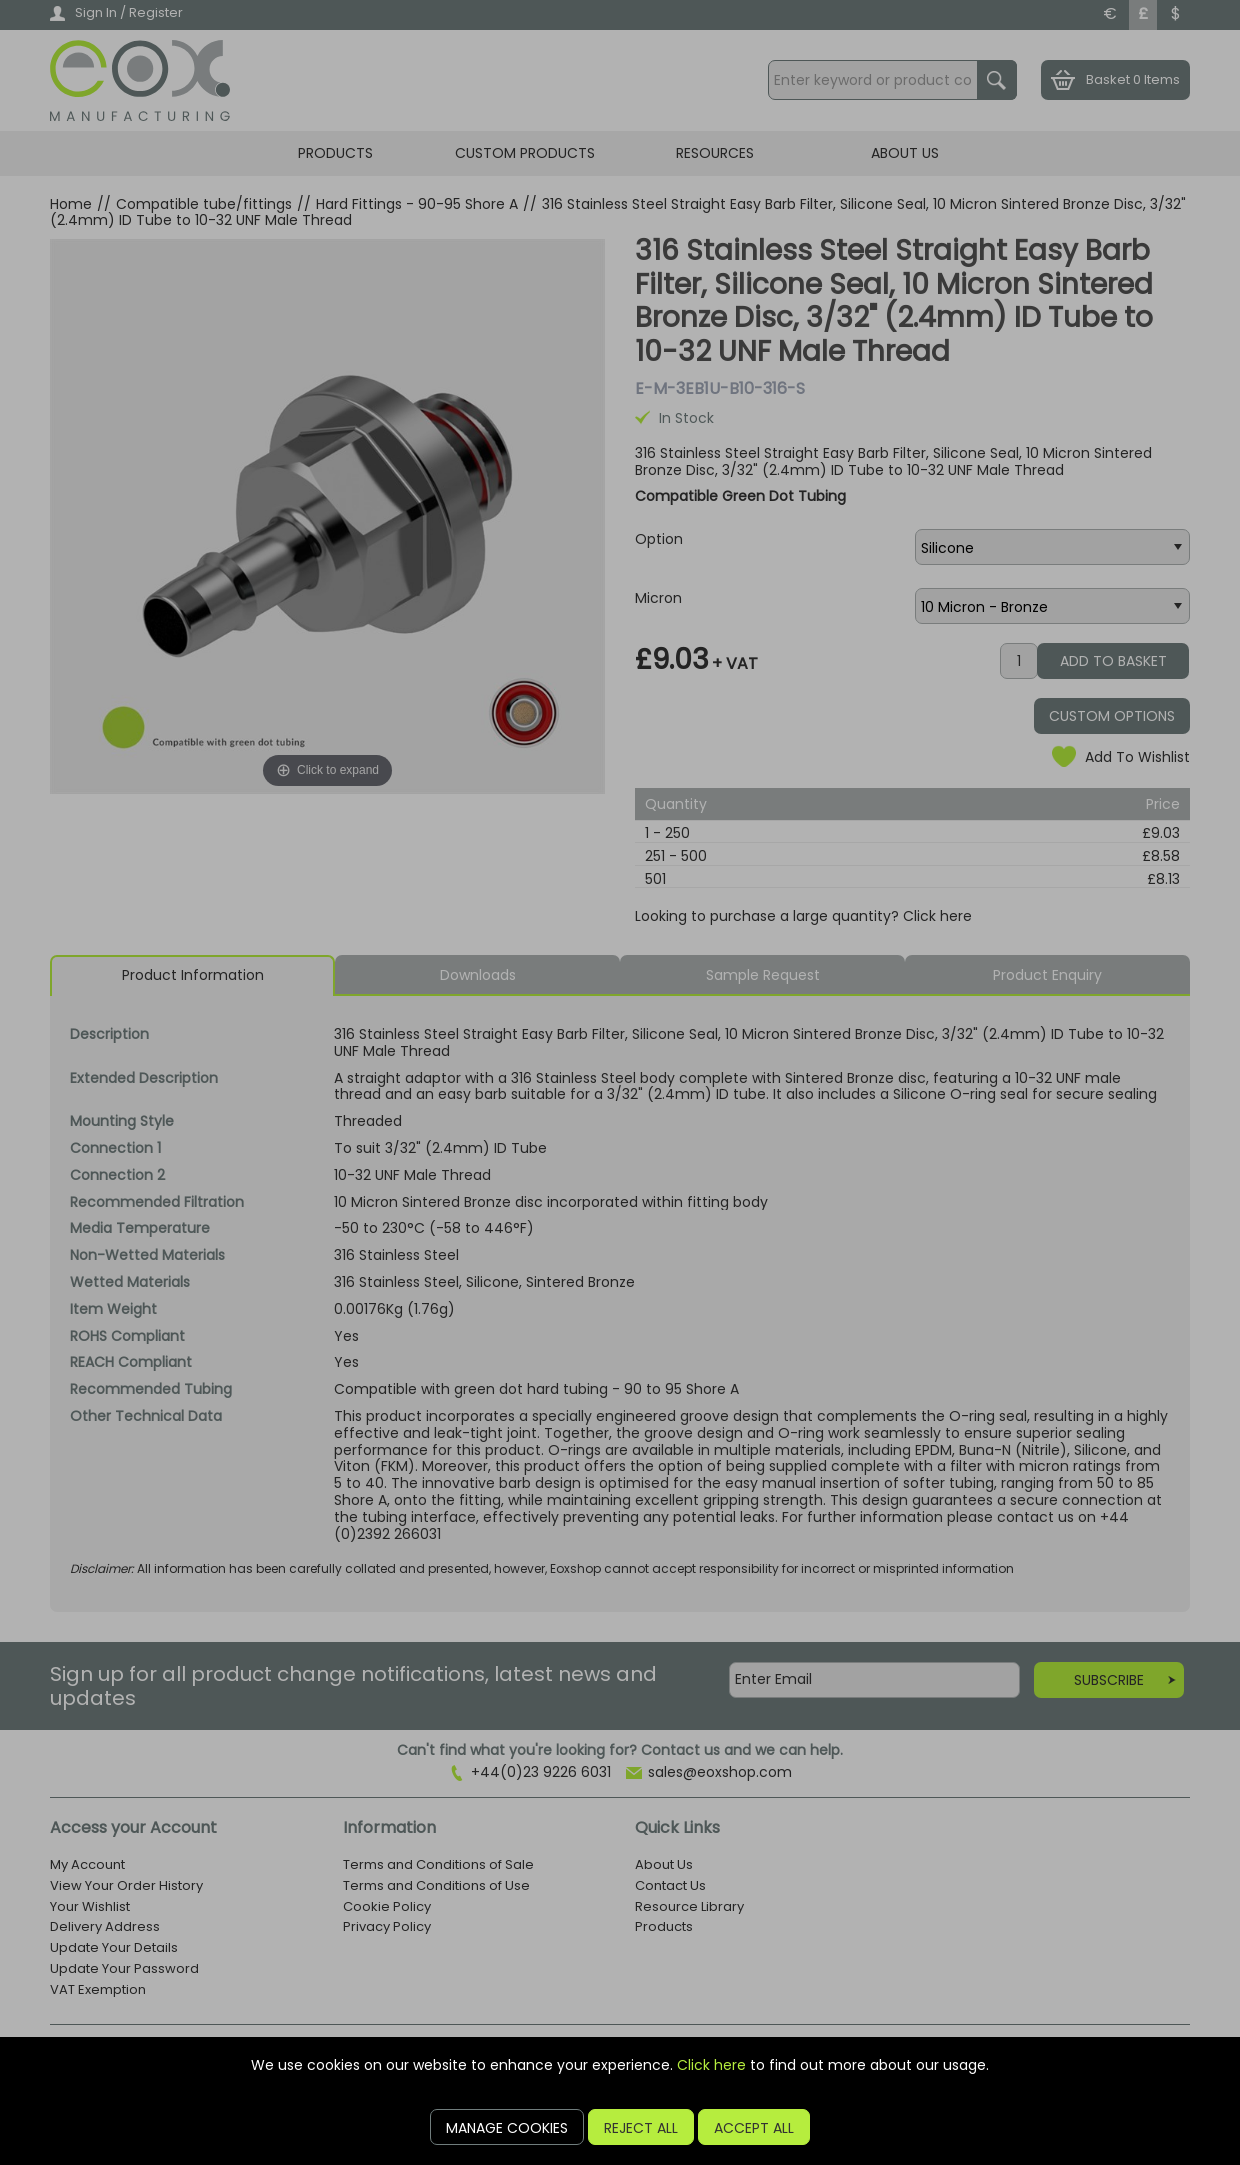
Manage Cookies (507, 2128)
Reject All (641, 2128)
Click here (711, 2065)
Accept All (754, 2128)
